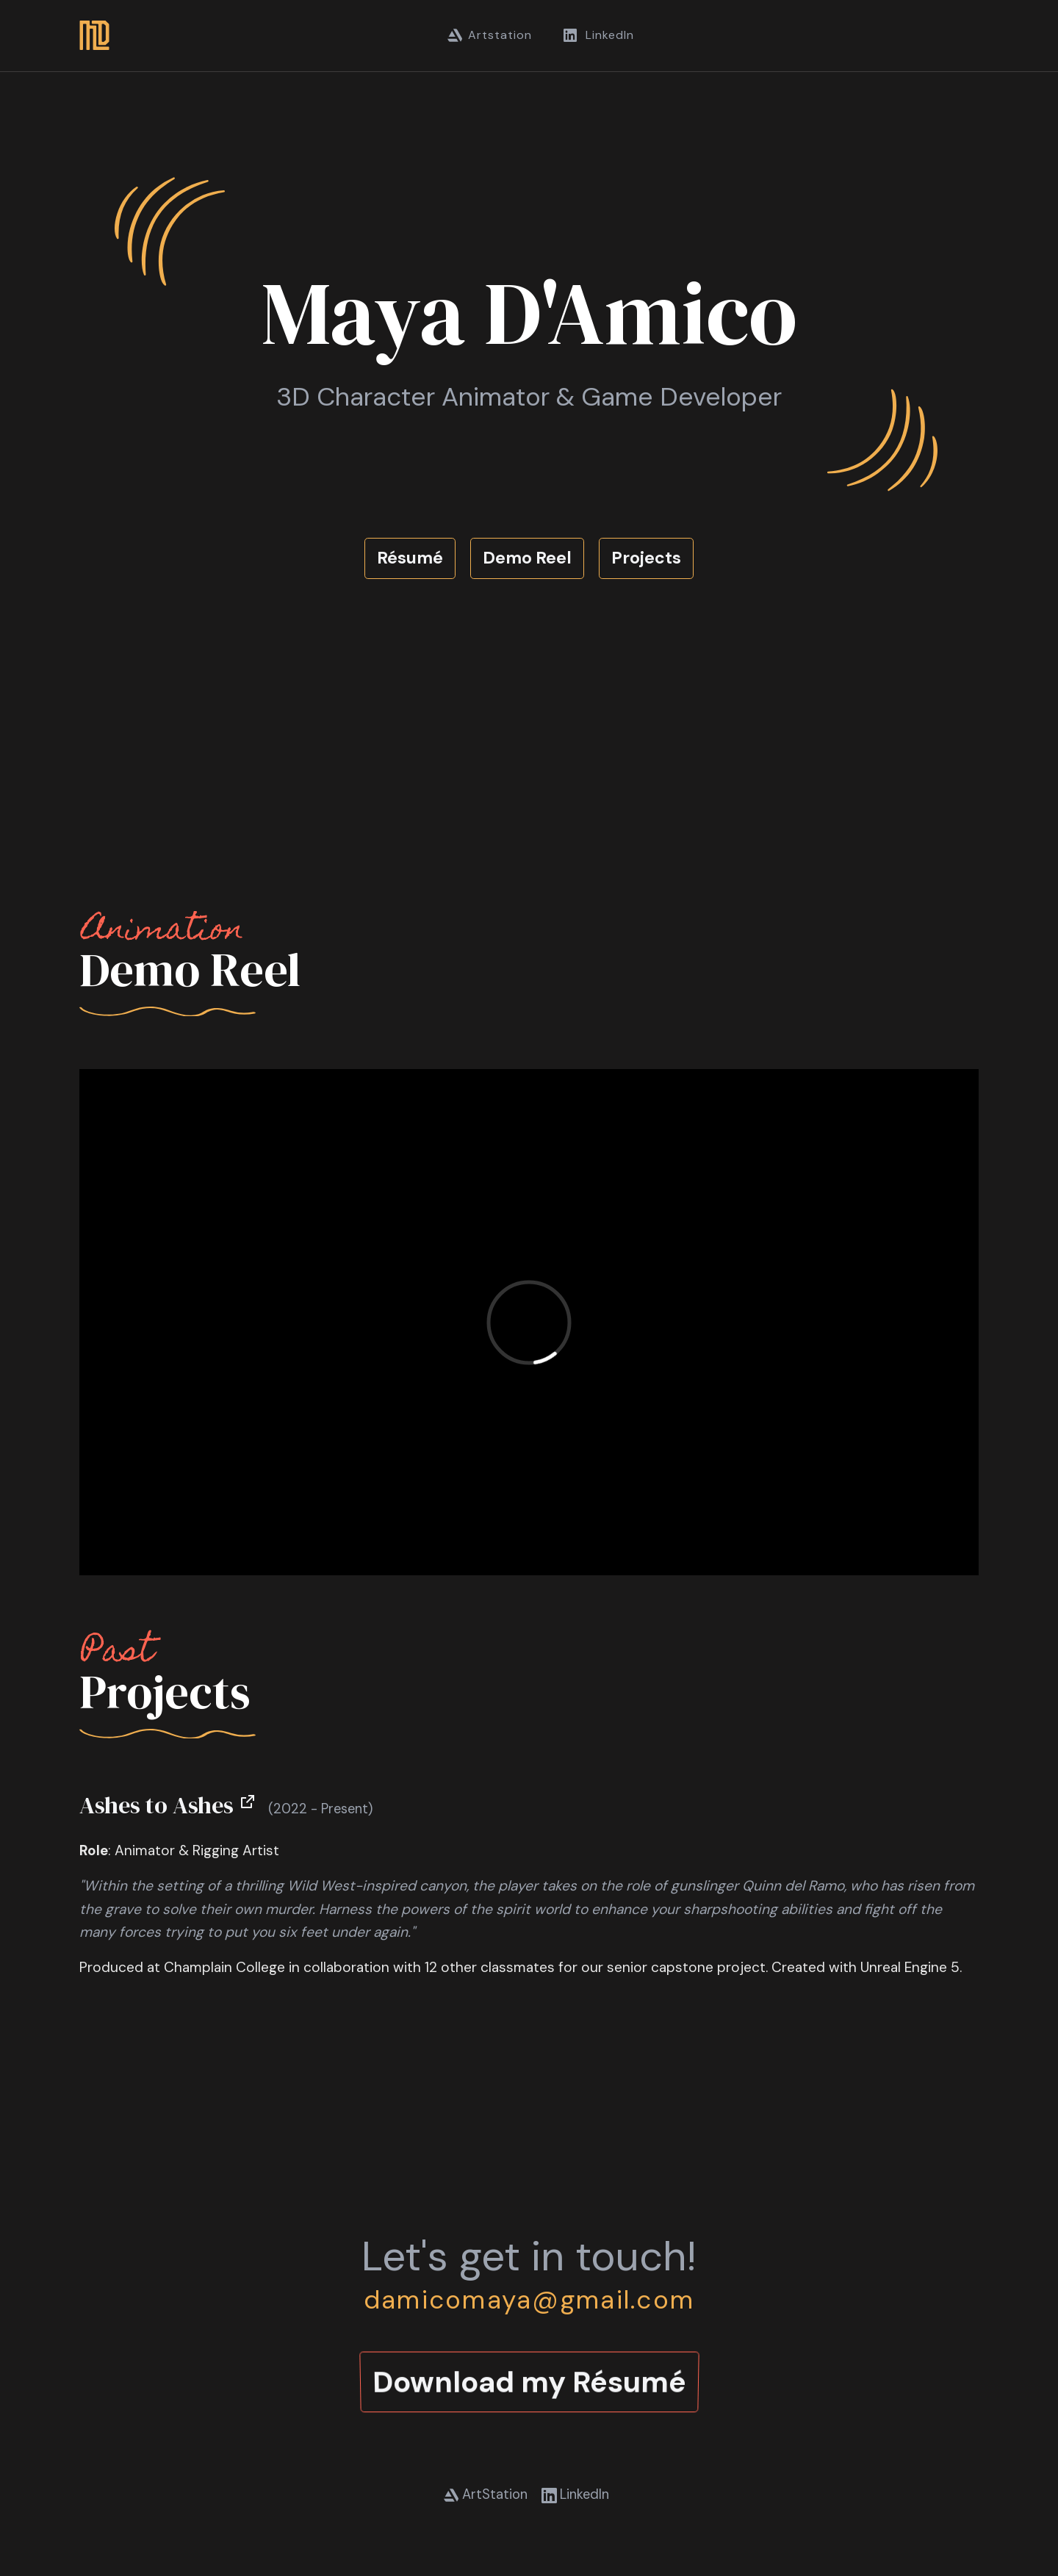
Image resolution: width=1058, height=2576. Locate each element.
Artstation (489, 35)
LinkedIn (597, 35)
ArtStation (486, 2494)
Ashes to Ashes (167, 1805)
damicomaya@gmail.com (529, 2300)
